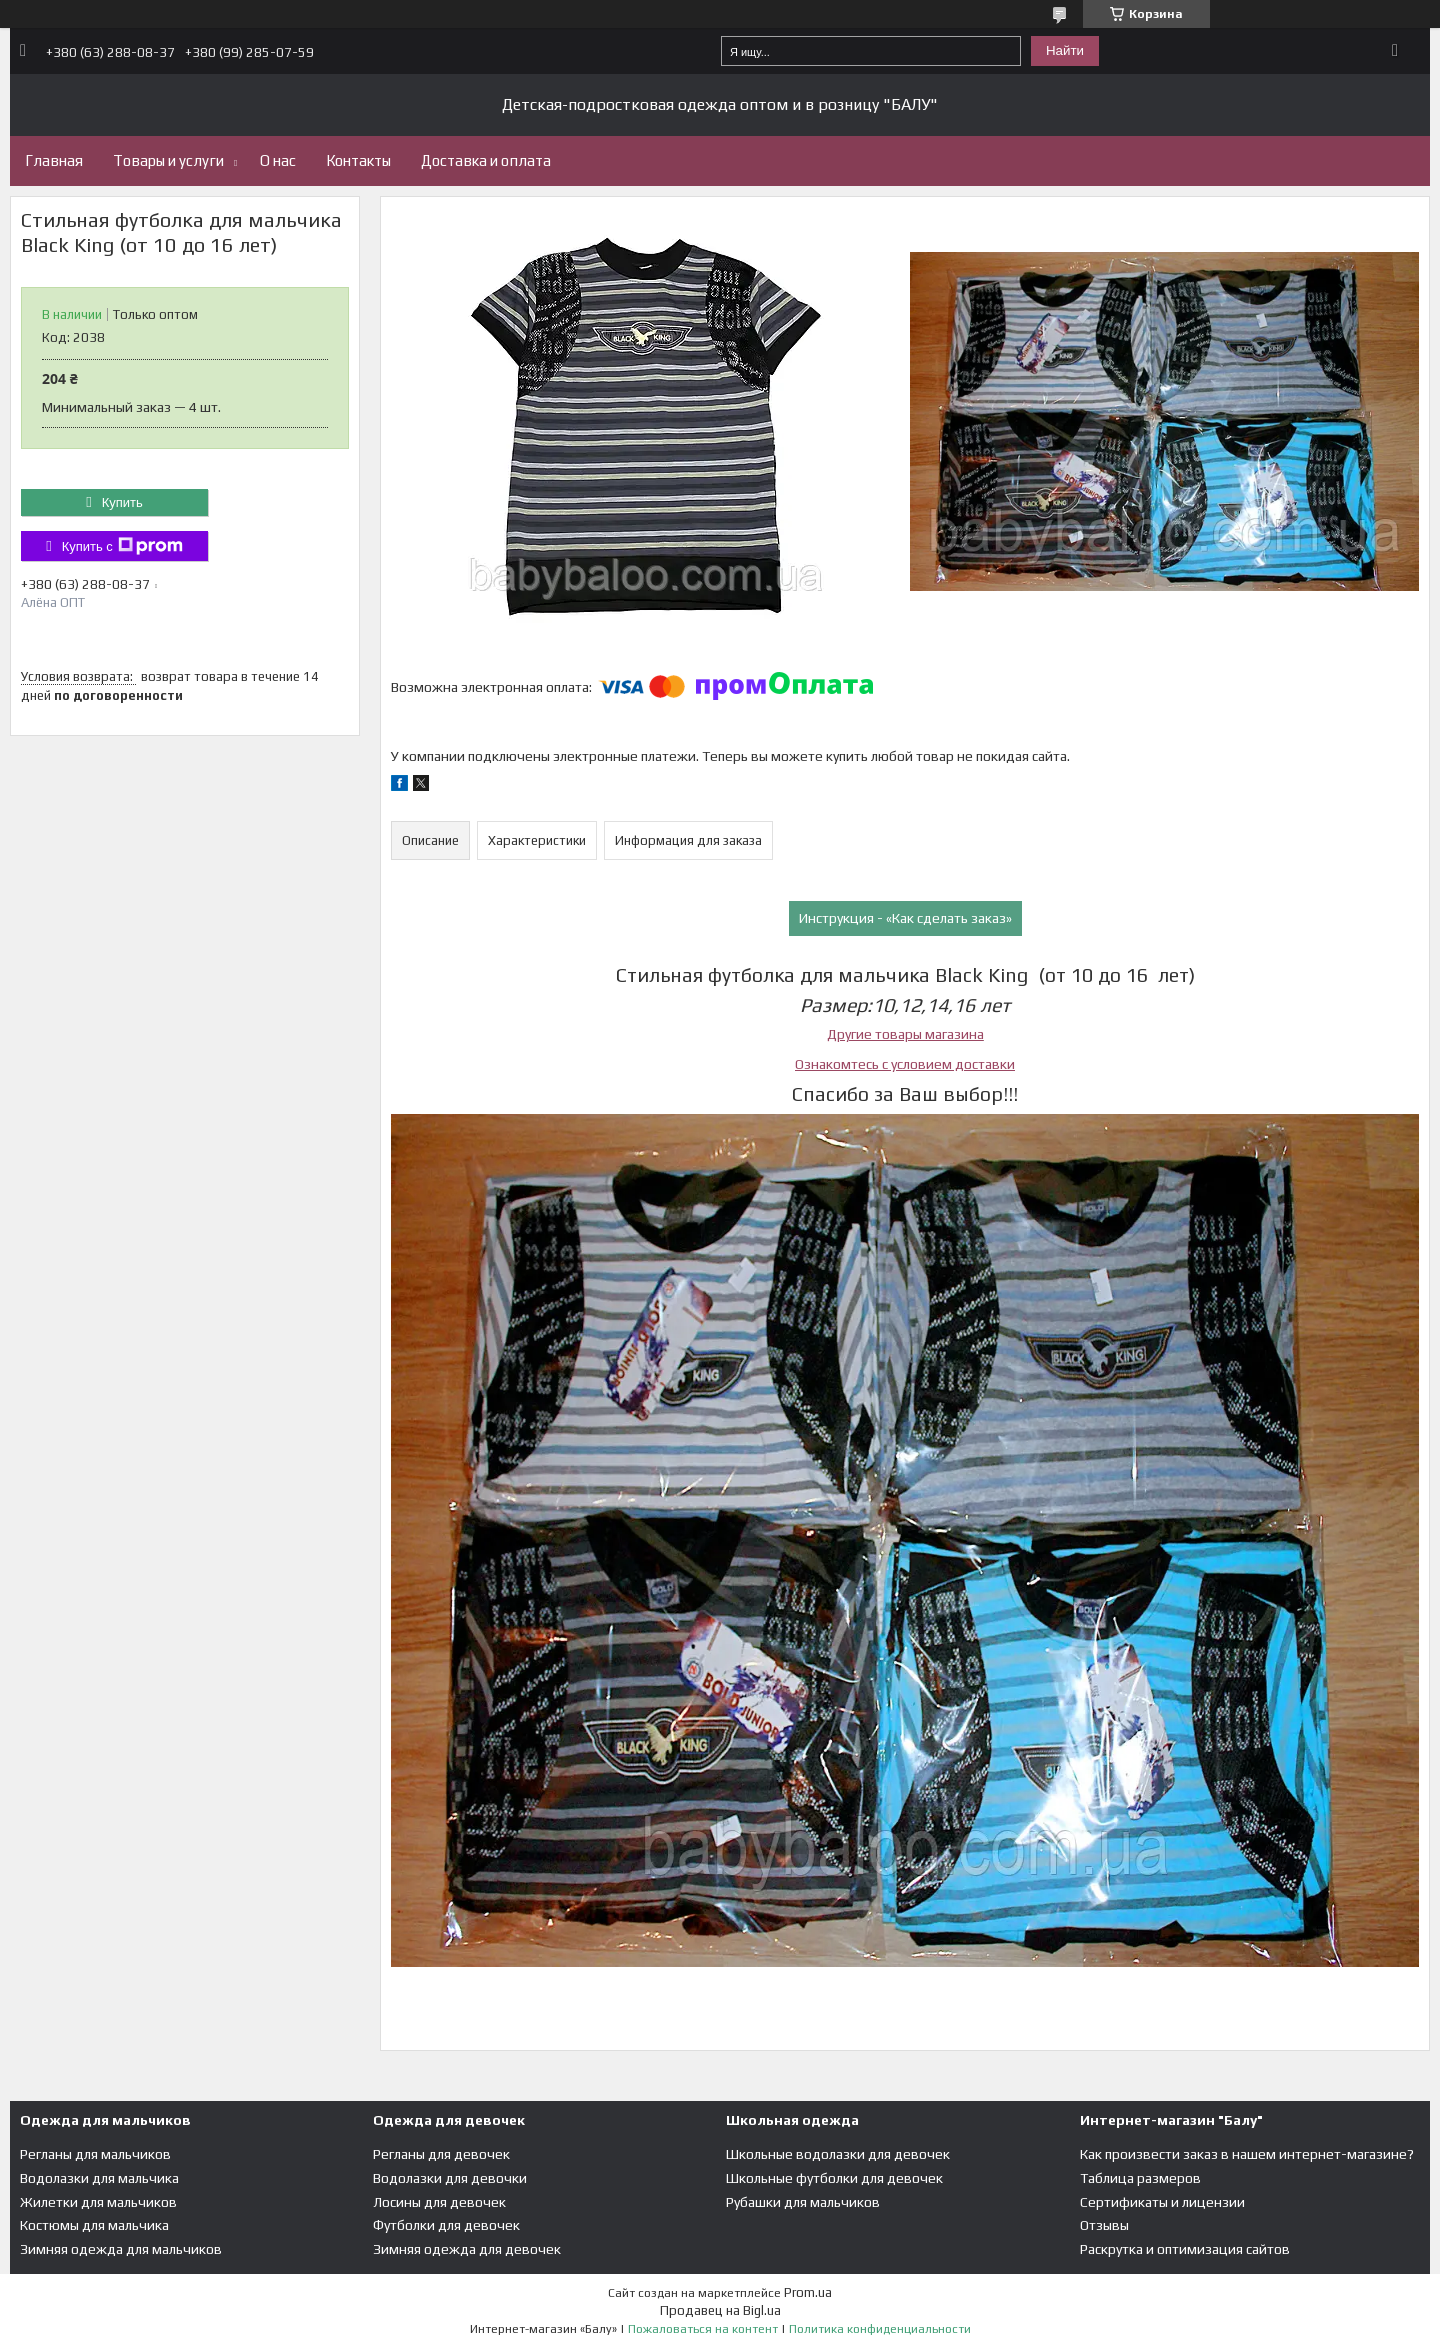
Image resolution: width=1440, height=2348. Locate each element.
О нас (278, 160)
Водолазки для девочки (450, 2178)
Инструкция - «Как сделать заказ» (905, 918)
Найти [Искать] (1065, 50)
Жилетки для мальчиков (98, 2202)
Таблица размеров (1140, 2178)
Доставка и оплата (486, 160)
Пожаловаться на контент (703, 2329)
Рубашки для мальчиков (803, 2202)
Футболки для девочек (446, 2225)
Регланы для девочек (441, 2154)
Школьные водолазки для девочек (838, 2154)
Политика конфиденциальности (880, 2329)
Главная (54, 160)
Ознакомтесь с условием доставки (905, 1064)
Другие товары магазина (905, 1034)
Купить (122, 502)
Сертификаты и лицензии (1162, 2202)
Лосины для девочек (439, 2202)
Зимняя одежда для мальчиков (121, 2249)
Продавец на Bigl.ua (720, 2310)
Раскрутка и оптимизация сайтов (1185, 2249)
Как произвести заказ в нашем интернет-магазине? (1247, 2154)
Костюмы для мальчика (94, 2225)
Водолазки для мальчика (99, 2178)
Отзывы (1104, 2225)
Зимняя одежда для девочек (467, 2249)
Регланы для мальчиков (95, 2154)
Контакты (358, 160)
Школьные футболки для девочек (834, 2178)
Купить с (122, 546)
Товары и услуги (168, 160)
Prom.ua (808, 2292)
